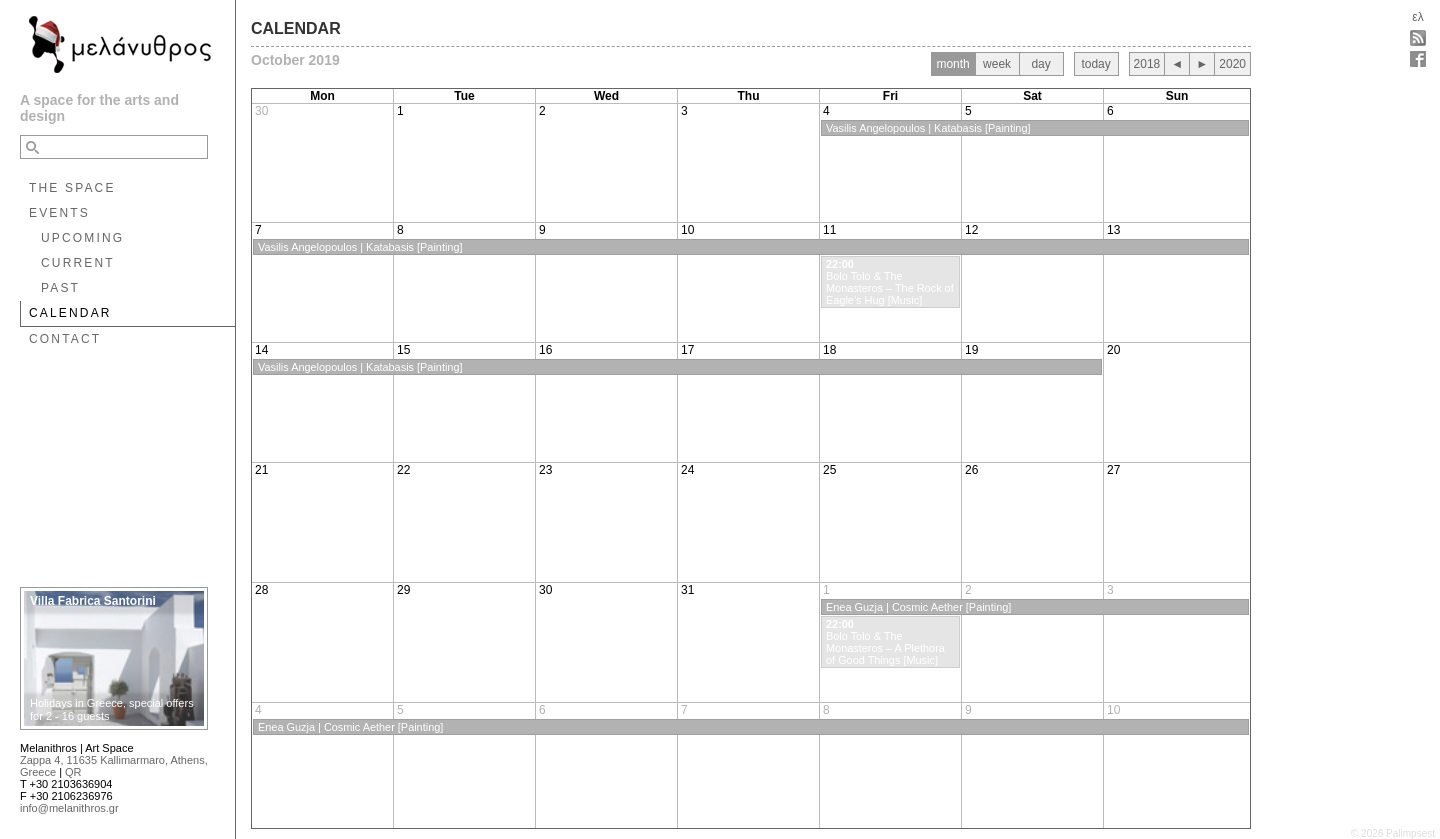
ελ (1417, 17)
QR (73, 772)
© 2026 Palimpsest (1393, 833)
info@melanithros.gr (69, 808)
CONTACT (65, 339)
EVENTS (59, 213)
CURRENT (78, 263)
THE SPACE (72, 188)
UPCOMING (82, 238)
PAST (60, 288)
